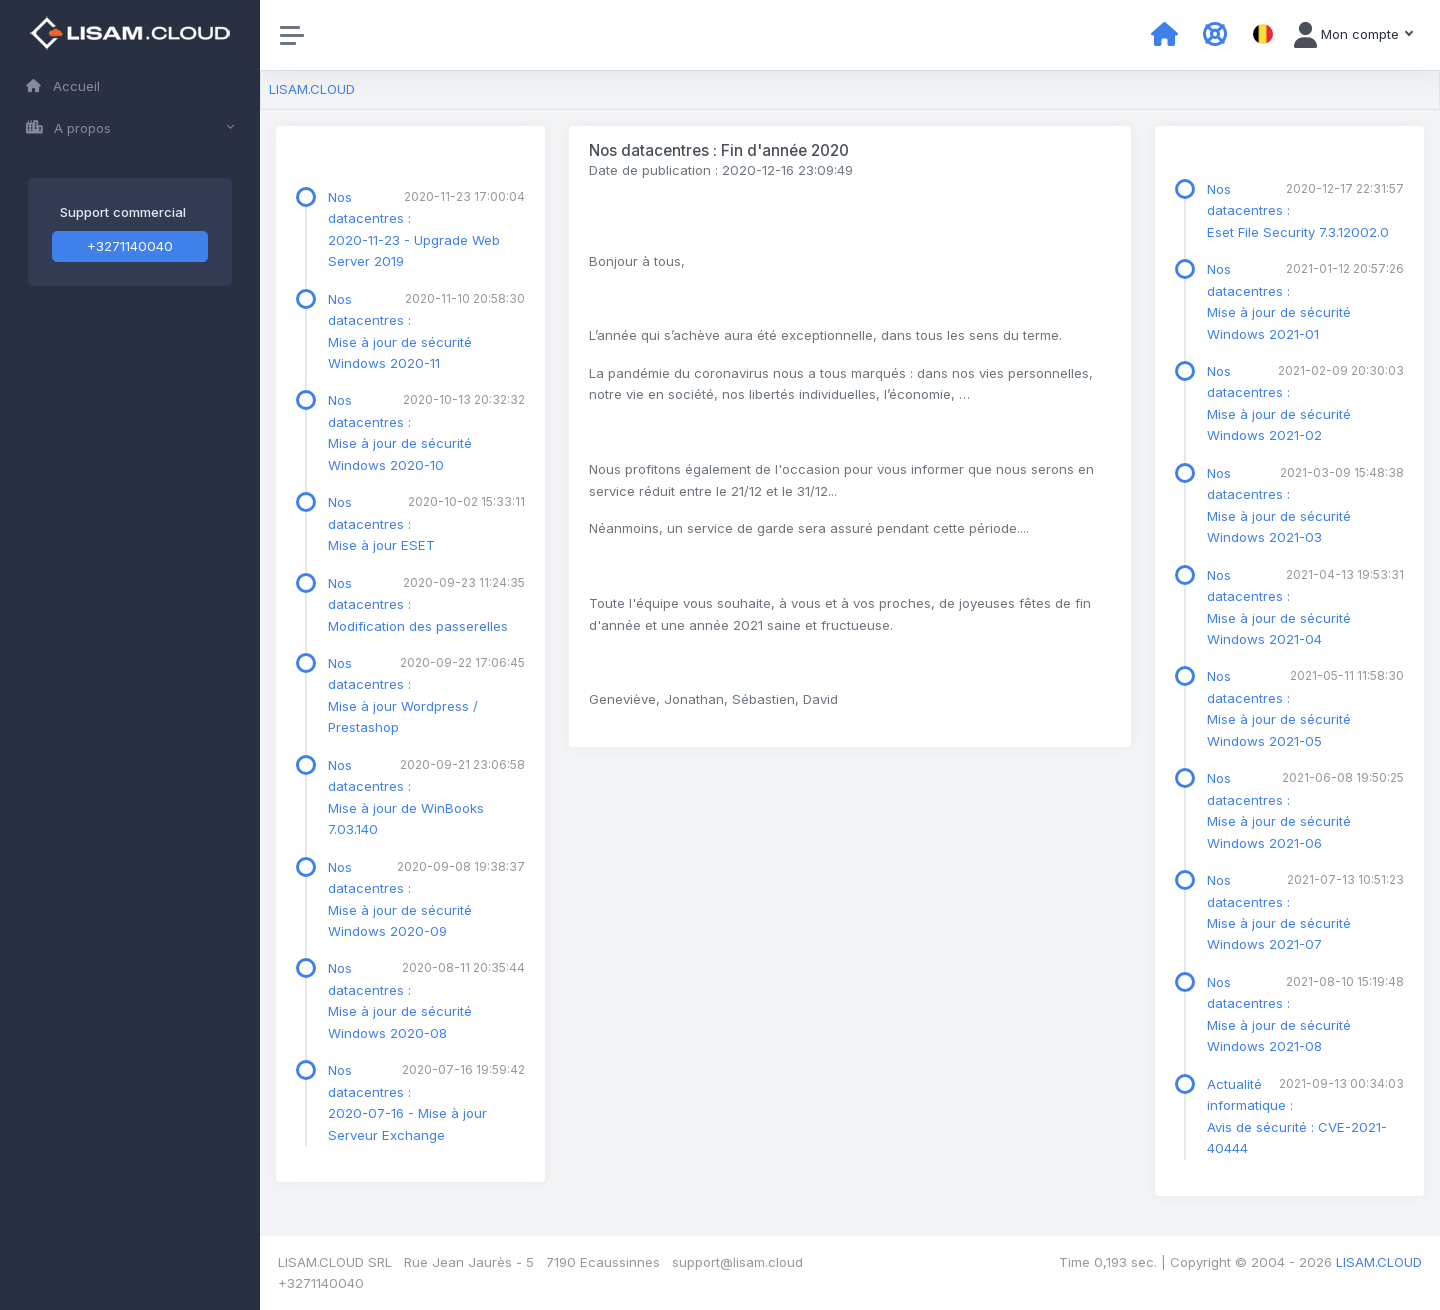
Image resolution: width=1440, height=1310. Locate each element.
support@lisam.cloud (737, 1262)
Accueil (63, 86)
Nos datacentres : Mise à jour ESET (381, 523)
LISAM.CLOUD (312, 89)
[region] (130, 655)
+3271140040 (130, 246)
